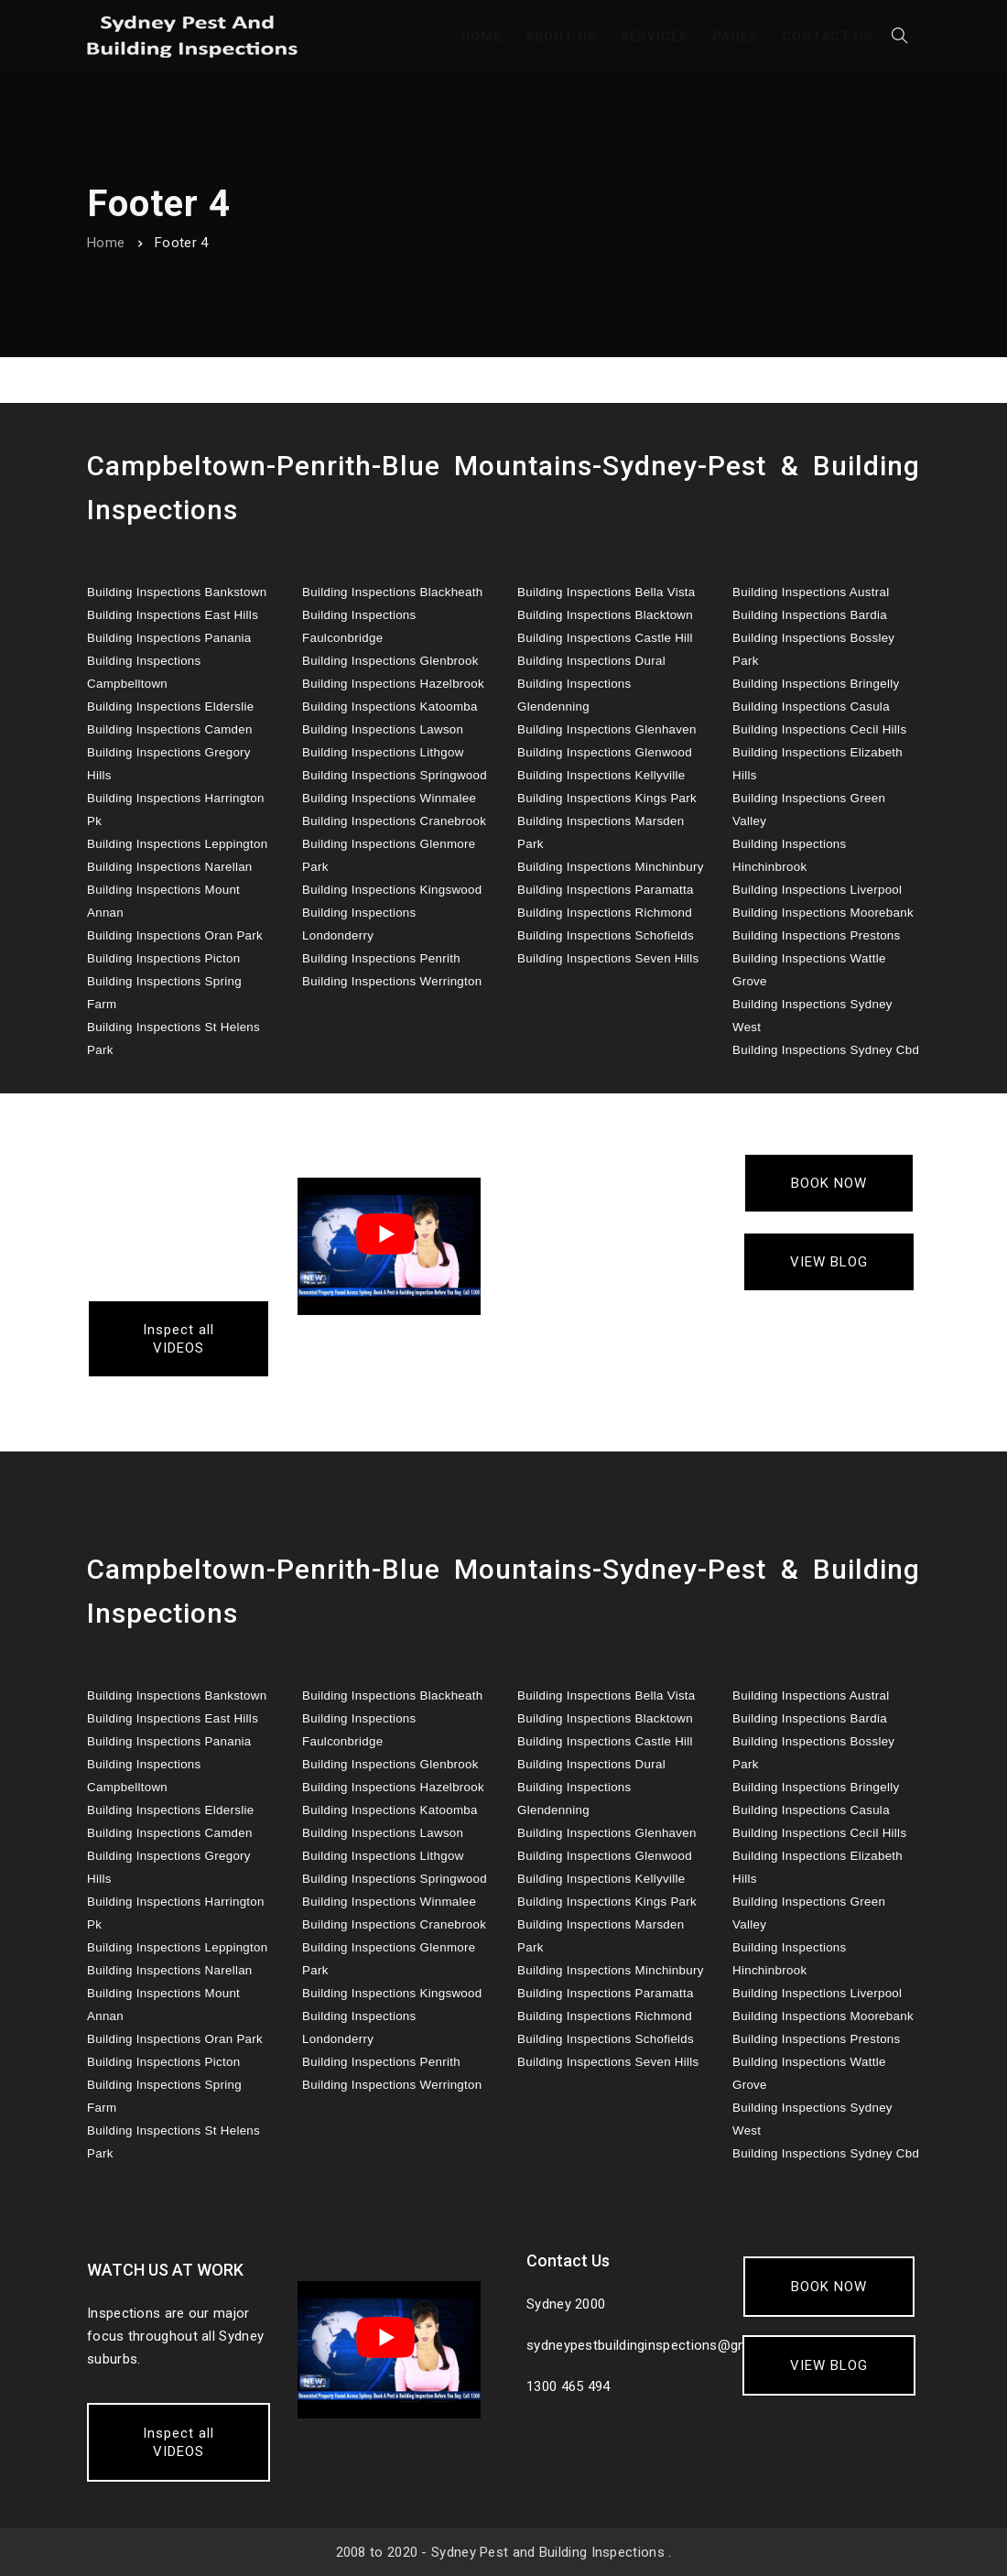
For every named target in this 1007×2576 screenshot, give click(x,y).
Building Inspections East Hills (172, 615)
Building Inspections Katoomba (390, 706)
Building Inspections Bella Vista (606, 592)
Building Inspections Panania (169, 638)
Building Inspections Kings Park (607, 798)
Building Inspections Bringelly (815, 683)
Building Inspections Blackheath (392, 592)
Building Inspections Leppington (177, 844)
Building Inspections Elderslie (170, 706)
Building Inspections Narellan (170, 867)
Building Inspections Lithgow (383, 752)
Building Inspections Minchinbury (610, 867)
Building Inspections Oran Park (175, 935)
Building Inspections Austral (810, 592)
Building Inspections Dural (591, 661)
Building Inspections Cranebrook (394, 821)
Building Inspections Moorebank (823, 912)
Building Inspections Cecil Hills (819, 729)
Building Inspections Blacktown (605, 615)
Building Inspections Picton (163, 958)
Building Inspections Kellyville (601, 775)
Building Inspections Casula (811, 706)
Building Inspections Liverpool (817, 890)
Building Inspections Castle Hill (605, 638)
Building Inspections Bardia (809, 615)
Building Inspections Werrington (392, 981)
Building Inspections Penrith (381, 958)
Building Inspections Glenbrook (390, 661)
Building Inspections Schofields (605, 935)
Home (106, 242)
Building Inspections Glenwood (604, 752)
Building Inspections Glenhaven (607, 729)
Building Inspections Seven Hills (608, 958)
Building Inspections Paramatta (605, 890)
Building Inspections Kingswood (392, 890)
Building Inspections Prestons (816, 935)
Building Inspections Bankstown (176, 592)
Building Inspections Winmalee (389, 798)
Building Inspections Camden (170, 729)
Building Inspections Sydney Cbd (825, 1050)
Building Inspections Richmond (604, 912)
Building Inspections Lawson (382, 729)
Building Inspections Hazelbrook (393, 683)
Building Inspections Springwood (394, 775)
